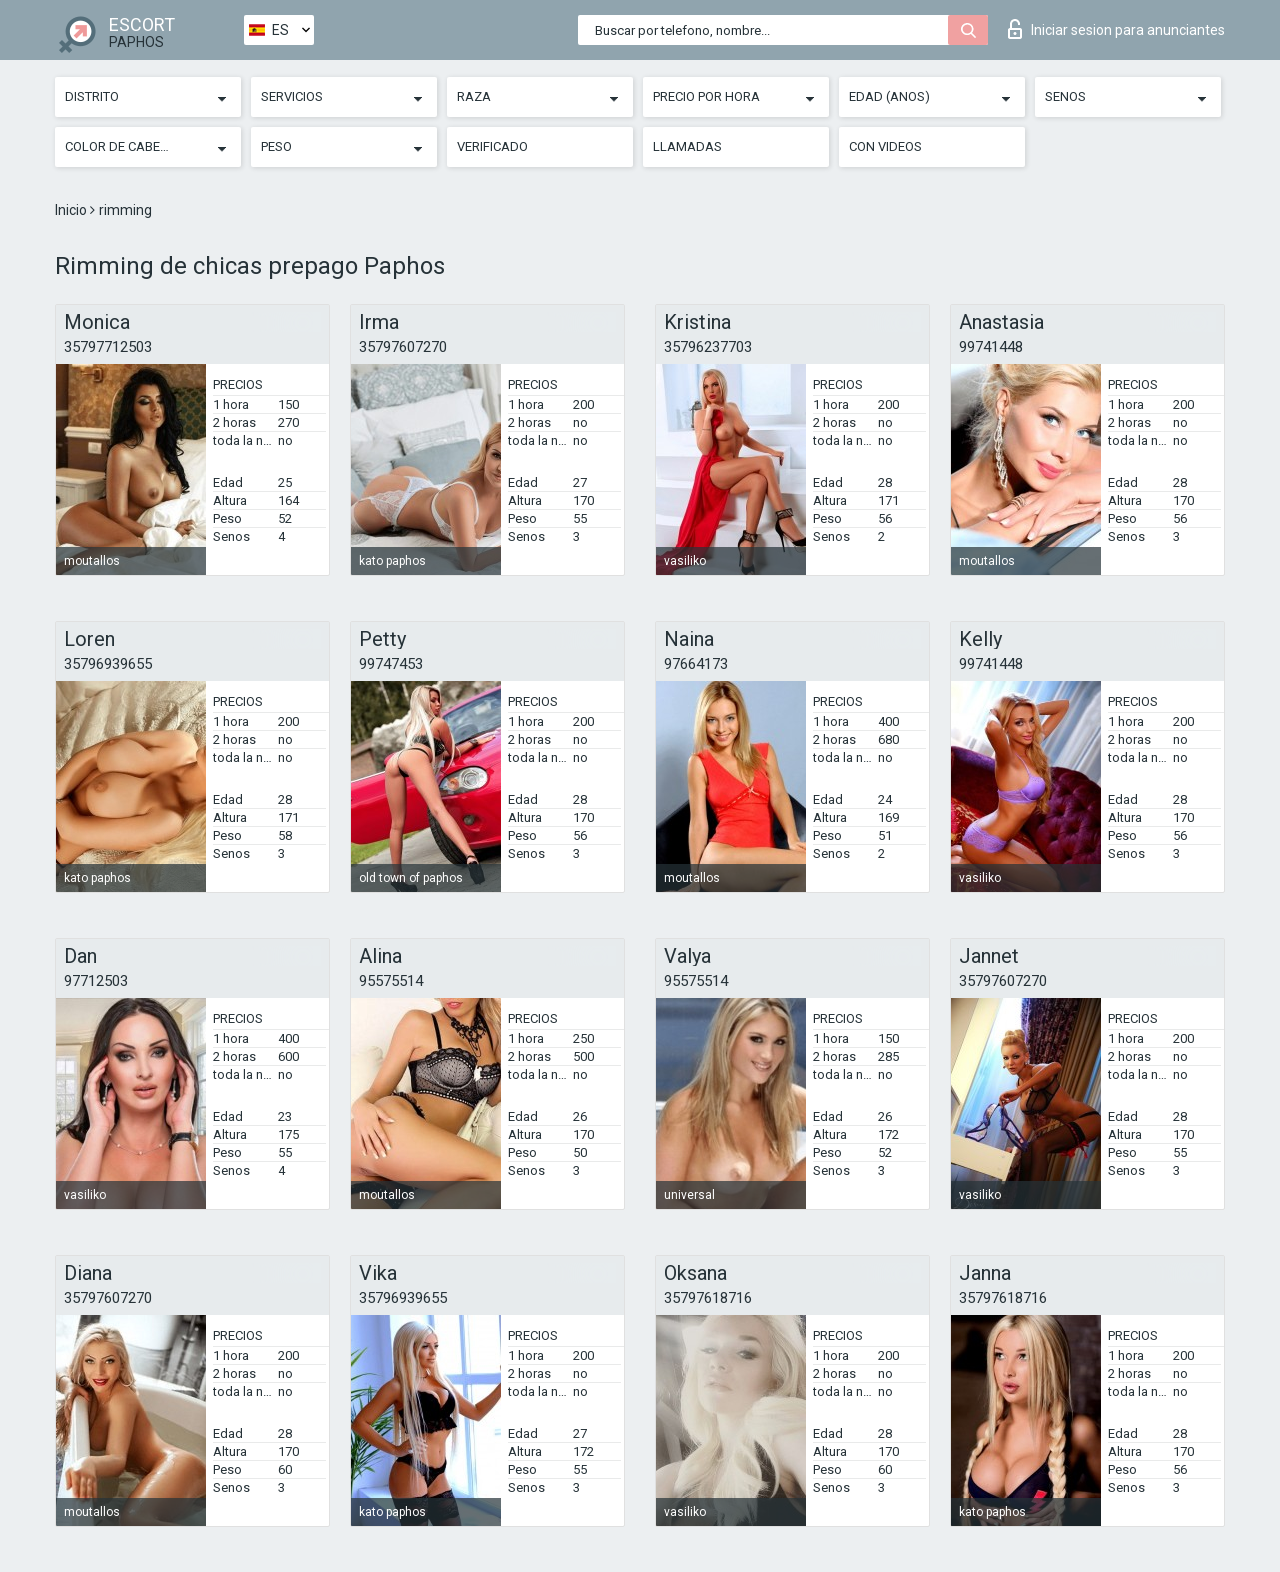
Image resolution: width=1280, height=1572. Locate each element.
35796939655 (108, 664)
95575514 (391, 981)
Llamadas (687, 146)
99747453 (391, 664)
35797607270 (403, 347)
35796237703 (708, 347)
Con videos (885, 146)
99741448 (991, 347)
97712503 (96, 981)
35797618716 (708, 1298)
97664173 (696, 664)
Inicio (72, 210)
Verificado (492, 146)
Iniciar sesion (1116, 29)
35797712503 (108, 347)
